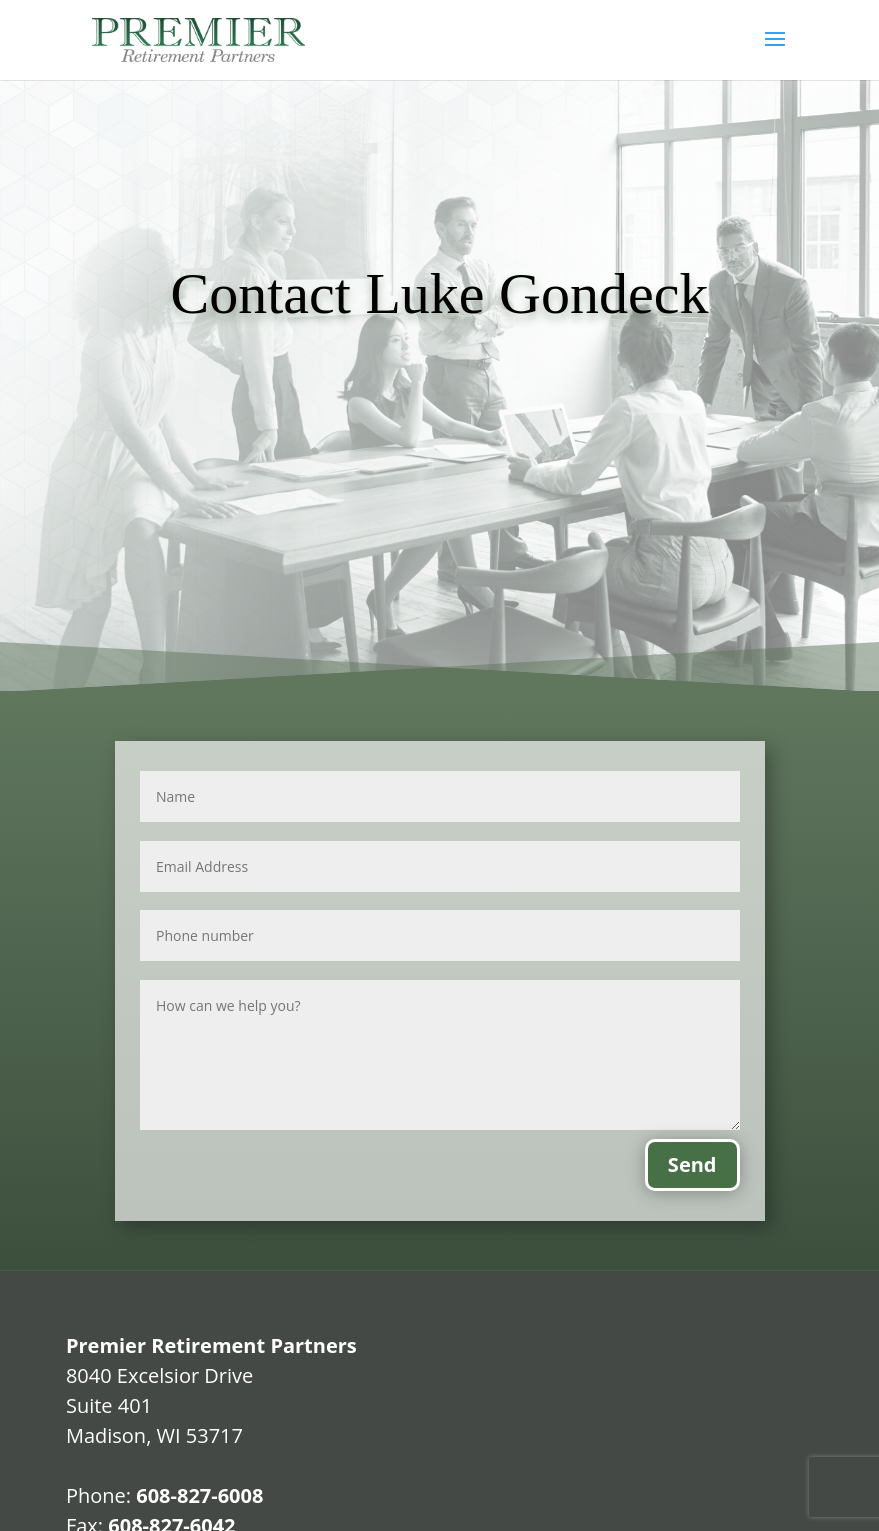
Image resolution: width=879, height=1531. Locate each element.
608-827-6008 (199, 1495)
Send (692, 1164)
